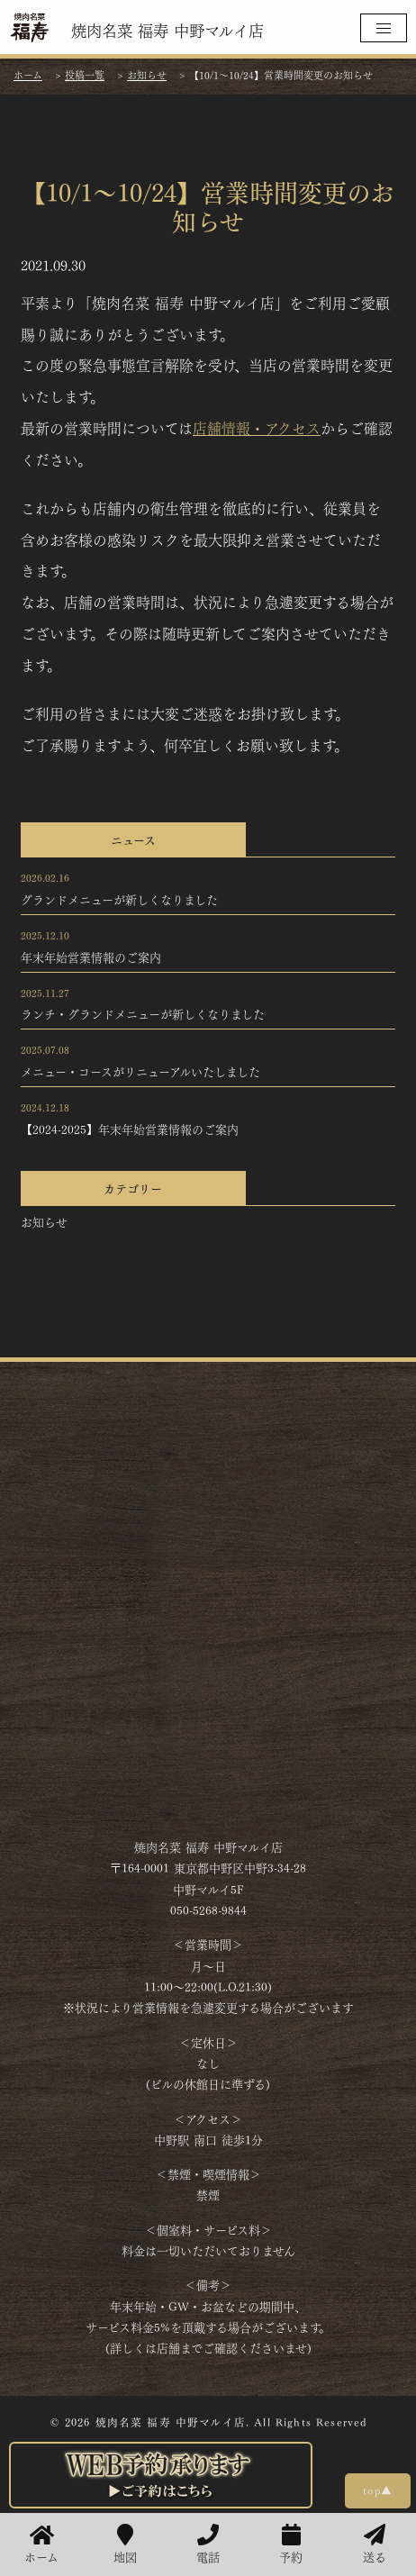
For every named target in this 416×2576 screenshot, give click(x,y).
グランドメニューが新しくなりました (119, 899)
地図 (125, 2544)
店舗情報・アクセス (257, 427)
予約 (291, 2544)
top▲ (378, 2489)
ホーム (41, 2544)
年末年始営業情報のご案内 (91, 957)
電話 (208, 2544)
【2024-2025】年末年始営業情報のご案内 (130, 1129)
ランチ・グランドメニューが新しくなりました (143, 1013)
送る (374, 2544)
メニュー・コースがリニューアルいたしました (140, 1071)
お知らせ (44, 1221)
